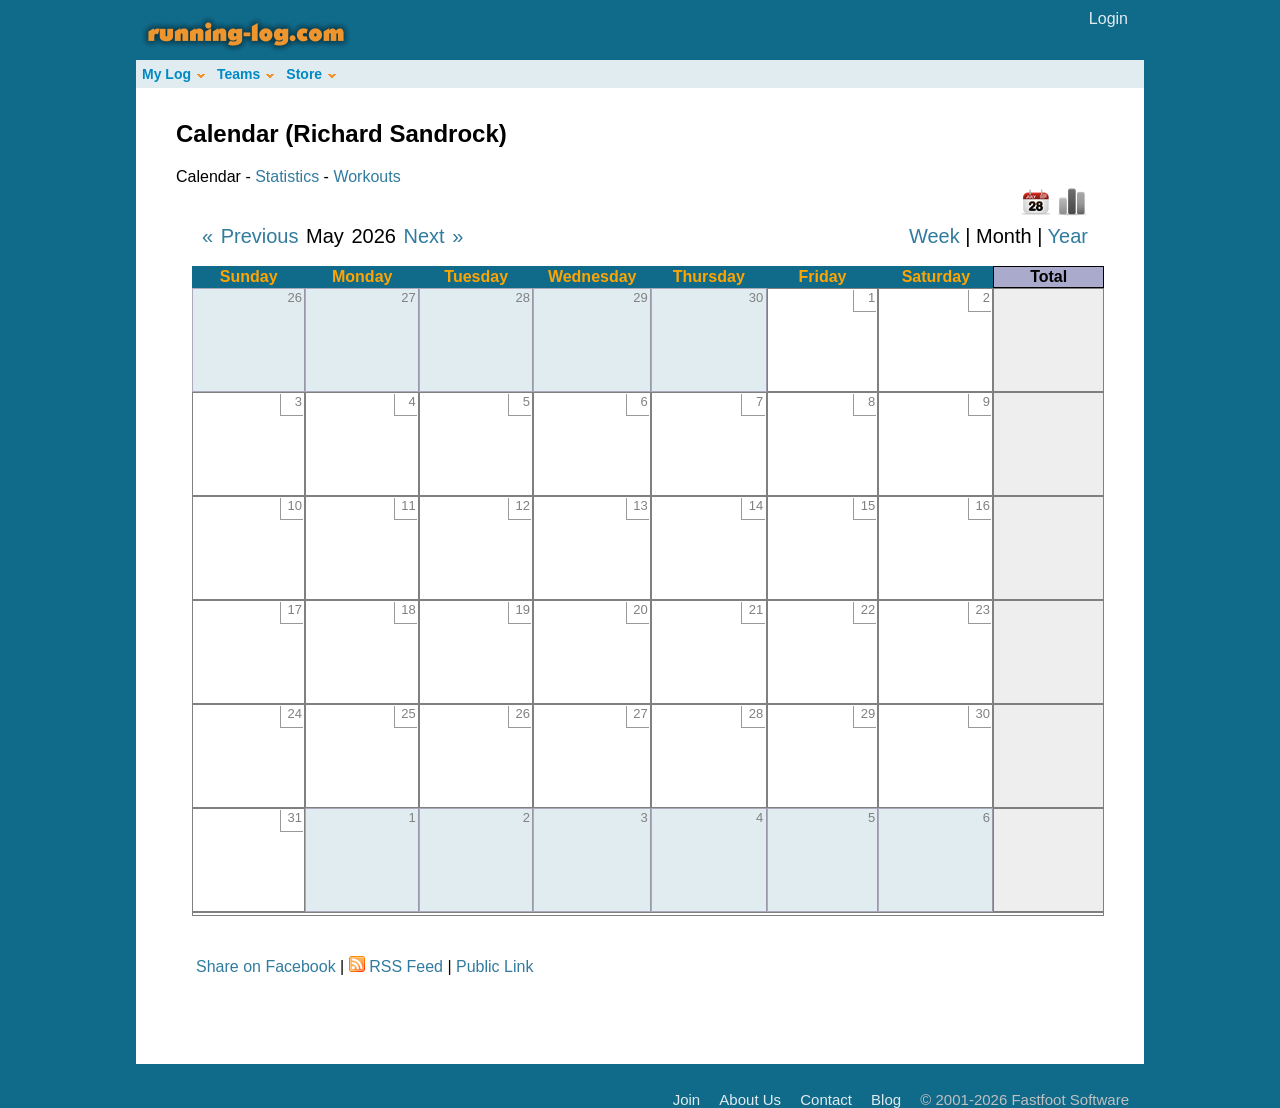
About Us (750, 1099)
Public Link (494, 966)
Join (687, 1099)
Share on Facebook (266, 966)
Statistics (287, 176)
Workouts (366, 176)
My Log (173, 74)
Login (1108, 18)
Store (311, 74)
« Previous (250, 236)
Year (1068, 236)
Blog (886, 1099)
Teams (245, 74)
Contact (826, 1099)
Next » (433, 236)
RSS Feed (406, 966)
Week (934, 236)
